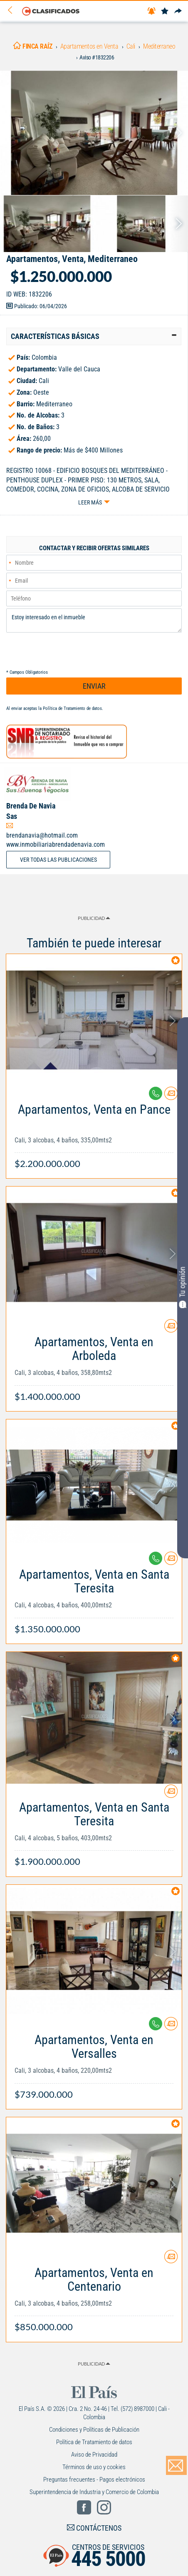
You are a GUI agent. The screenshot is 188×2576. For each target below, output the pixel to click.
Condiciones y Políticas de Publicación (94, 2429)
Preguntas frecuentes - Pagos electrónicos (94, 2479)
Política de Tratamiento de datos (72, 708)
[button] (94, 336)
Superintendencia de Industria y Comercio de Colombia (94, 2492)
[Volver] (13, 10)
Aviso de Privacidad (94, 2454)
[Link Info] (94, 1132)
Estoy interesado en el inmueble (94, 620)
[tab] (93, 336)
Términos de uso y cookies (94, 2467)
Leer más (90, 502)
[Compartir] (178, 11)
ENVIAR (94, 686)
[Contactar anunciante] (171, 1096)
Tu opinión (182, 1287)
